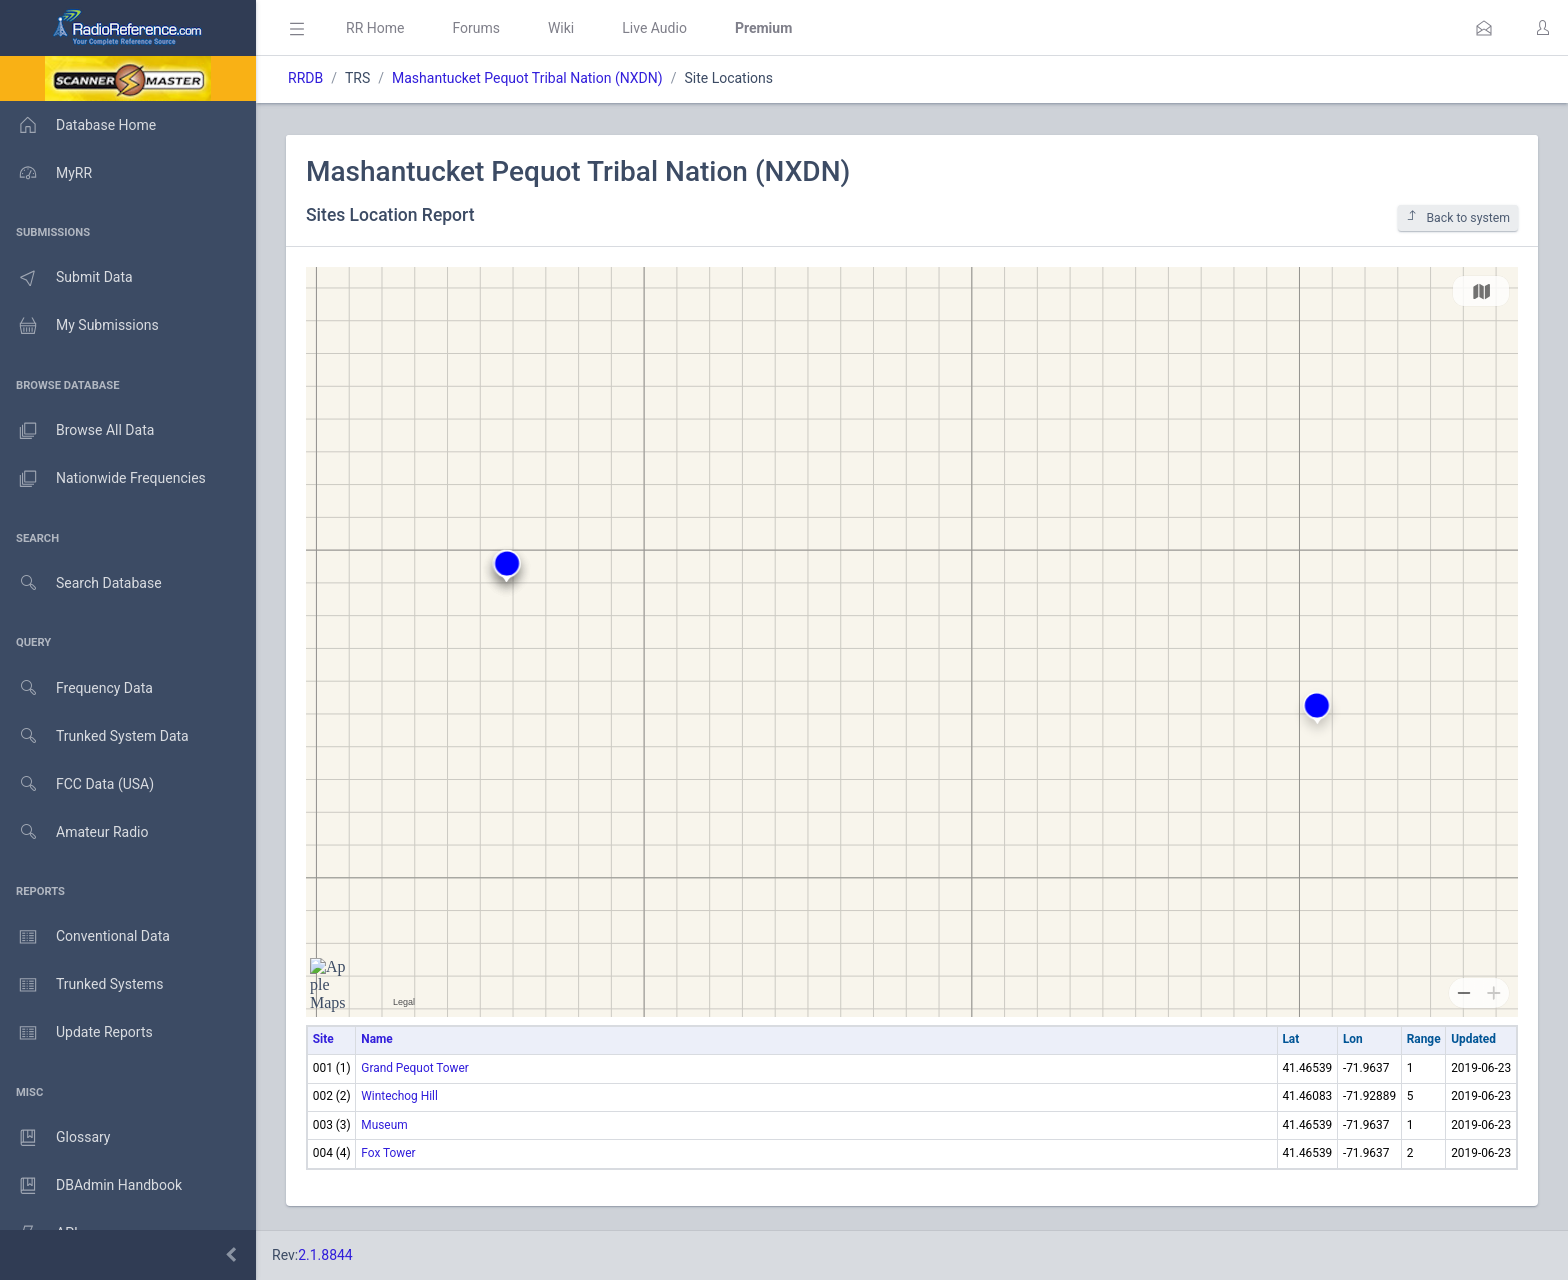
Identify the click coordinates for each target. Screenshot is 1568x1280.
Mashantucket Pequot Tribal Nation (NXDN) (527, 78)
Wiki (561, 28)
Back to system (1458, 217)
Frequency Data (76, 688)
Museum (384, 1125)
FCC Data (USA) (77, 784)
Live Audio (654, 28)
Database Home (78, 125)
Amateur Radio (74, 832)
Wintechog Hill (399, 1096)
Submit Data (66, 278)
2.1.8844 (325, 1255)
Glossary (55, 1138)
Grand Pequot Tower (415, 1068)
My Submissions (79, 326)
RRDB (305, 78)
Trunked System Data (94, 736)
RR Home (375, 28)
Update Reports (76, 1033)
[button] (1484, 28)
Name (376, 1039)
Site (323, 1039)
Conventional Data (85, 937)
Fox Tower (388, 1153)
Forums (476, 28)
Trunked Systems (81, 985)
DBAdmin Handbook (91, 1186)
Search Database (81, 583)
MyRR (46, 173)
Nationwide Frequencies (103, 479)
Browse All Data (77, 431)
